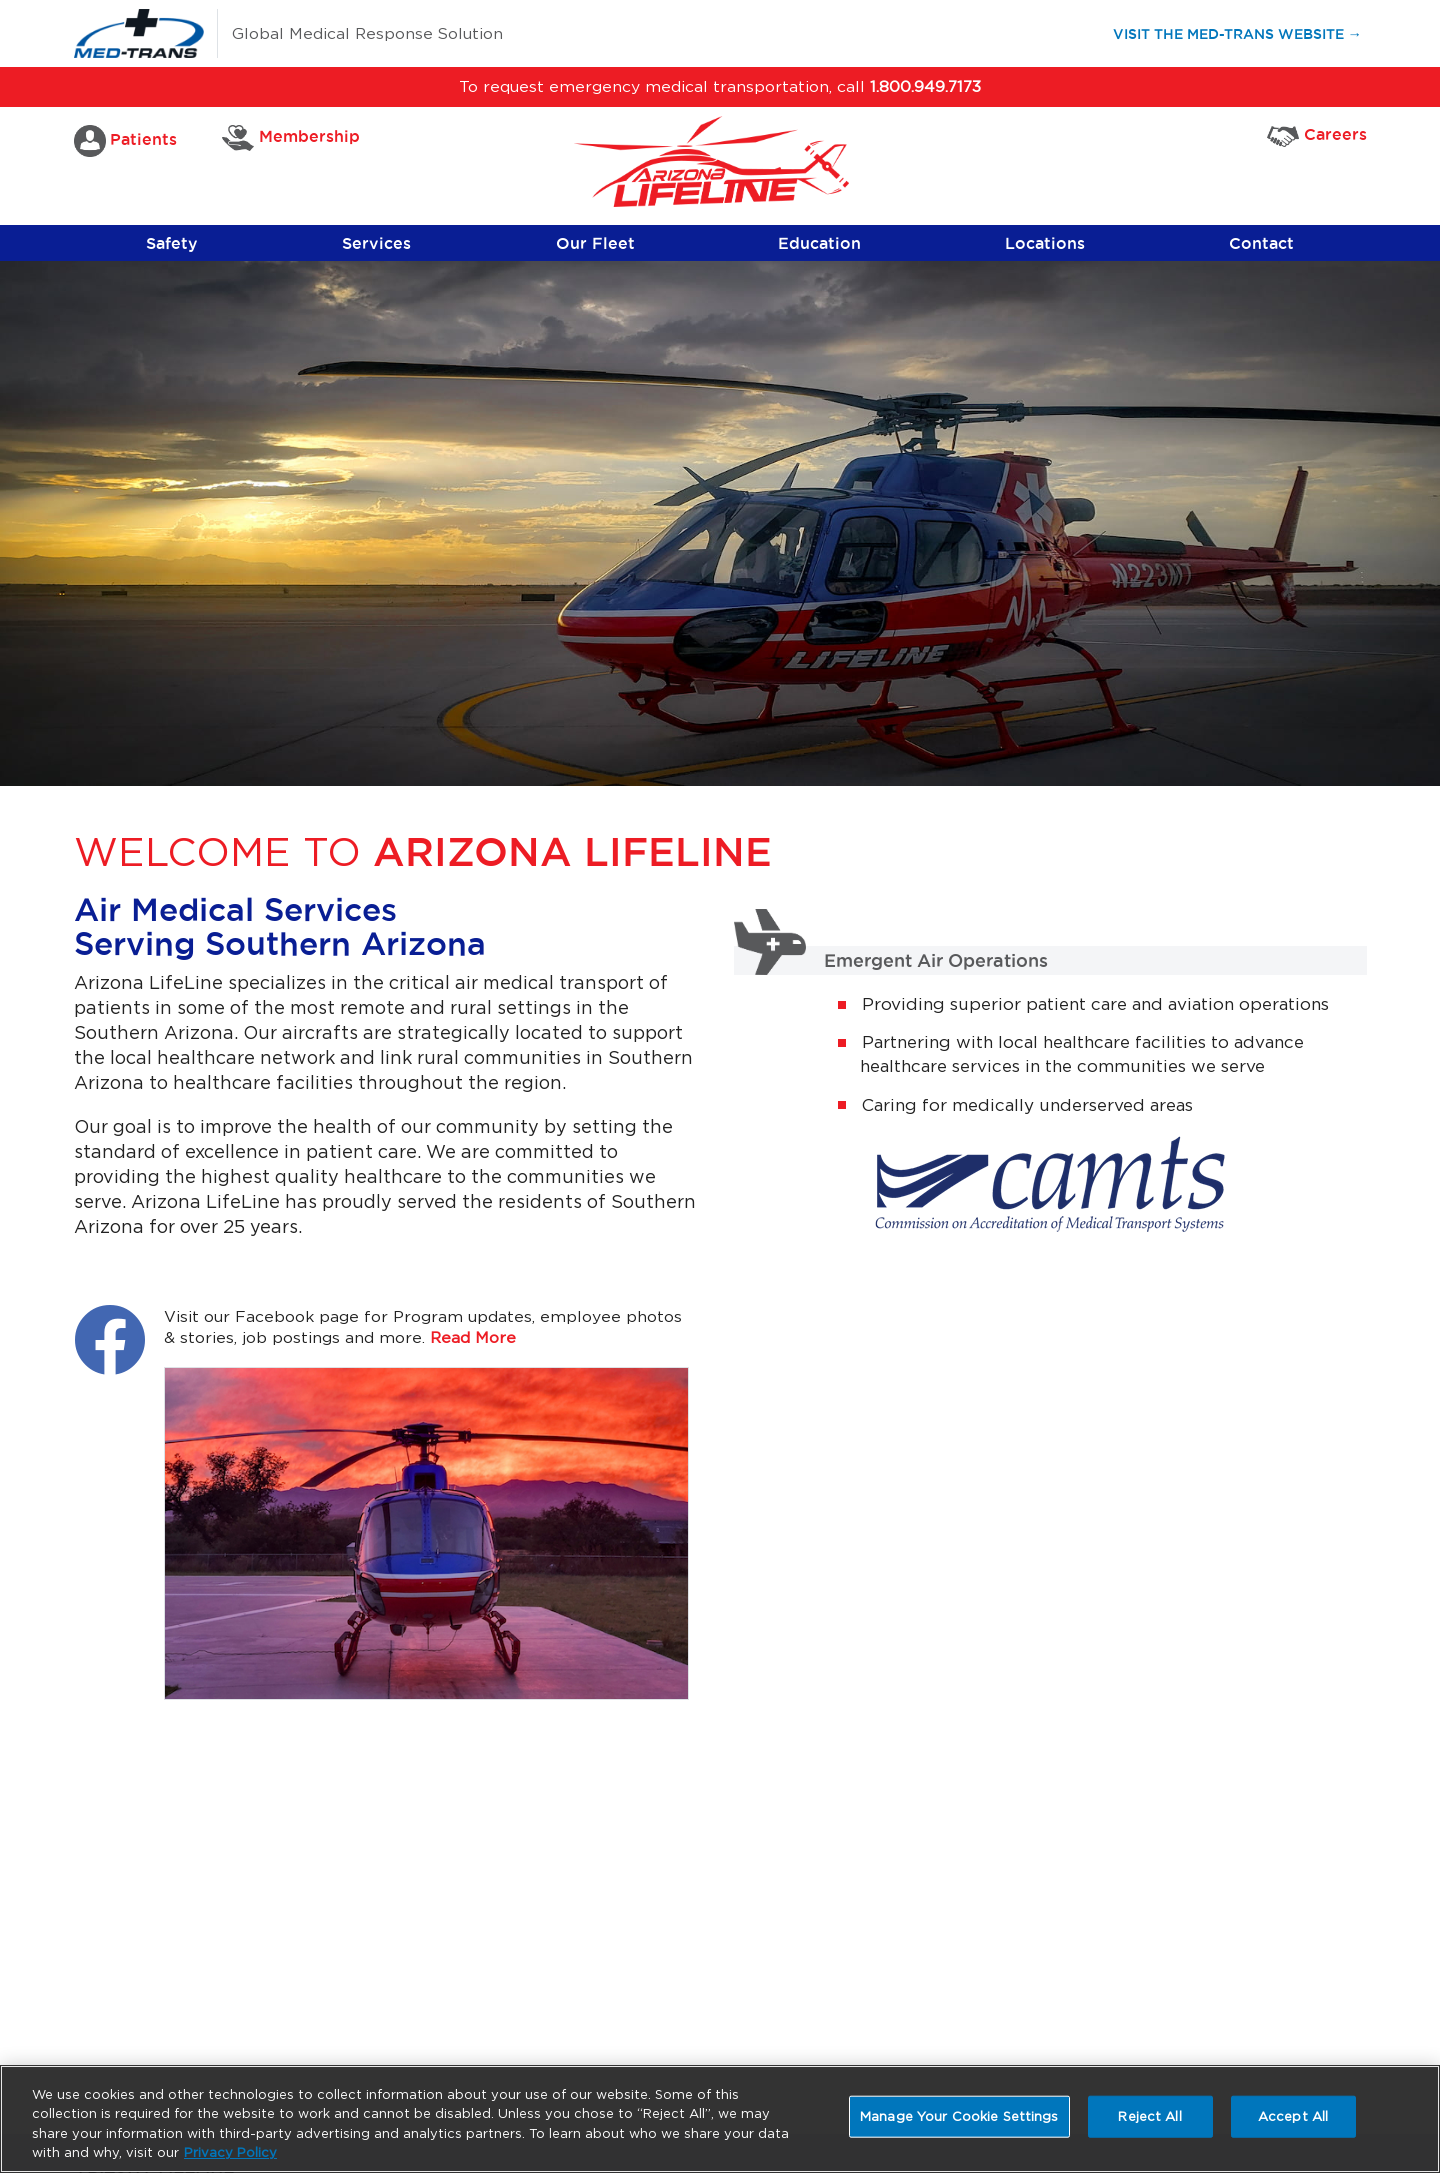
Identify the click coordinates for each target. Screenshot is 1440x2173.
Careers (1317, 135)
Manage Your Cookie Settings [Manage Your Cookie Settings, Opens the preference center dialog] (959, 2116)
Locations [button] (1045, 243)
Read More (473, 1337)
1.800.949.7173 (925, 86)
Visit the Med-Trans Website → (1246, 32)
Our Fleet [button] (595, 243)
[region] (720, 2119)
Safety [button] (172, 243)
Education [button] (819, 243)
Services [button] (376, 243)
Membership (291, 138)
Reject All (1149, 2116)
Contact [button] (1261, 243)
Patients (126, 141)
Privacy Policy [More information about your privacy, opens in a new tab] (230, 2152)
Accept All (1293, 2116)
